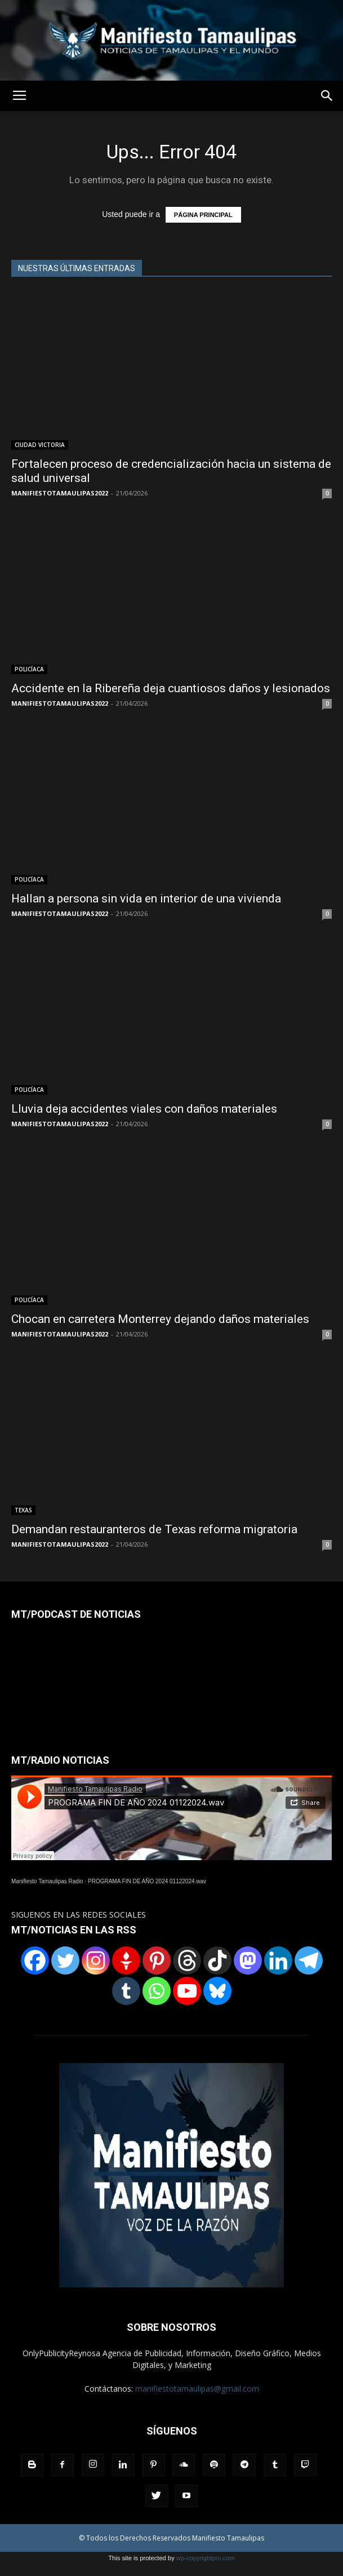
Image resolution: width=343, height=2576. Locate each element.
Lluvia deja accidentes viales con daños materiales (144, 1109)
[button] (327, 96)
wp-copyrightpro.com (205, 2558)
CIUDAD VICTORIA (40, 445)
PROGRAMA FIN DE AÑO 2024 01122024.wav (147, 1881)
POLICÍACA (29, 669)
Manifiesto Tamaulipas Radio (47, 1881)
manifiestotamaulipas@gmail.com (197, 2388)
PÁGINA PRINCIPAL (203, 214)
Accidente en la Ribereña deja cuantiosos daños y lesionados (170, 688)
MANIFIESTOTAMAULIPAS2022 (59, 493)
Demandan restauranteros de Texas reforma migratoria (154, 1529)
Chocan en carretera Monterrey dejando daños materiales (160, 1319)
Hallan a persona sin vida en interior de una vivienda (146, 898)
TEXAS (23, 1510)
